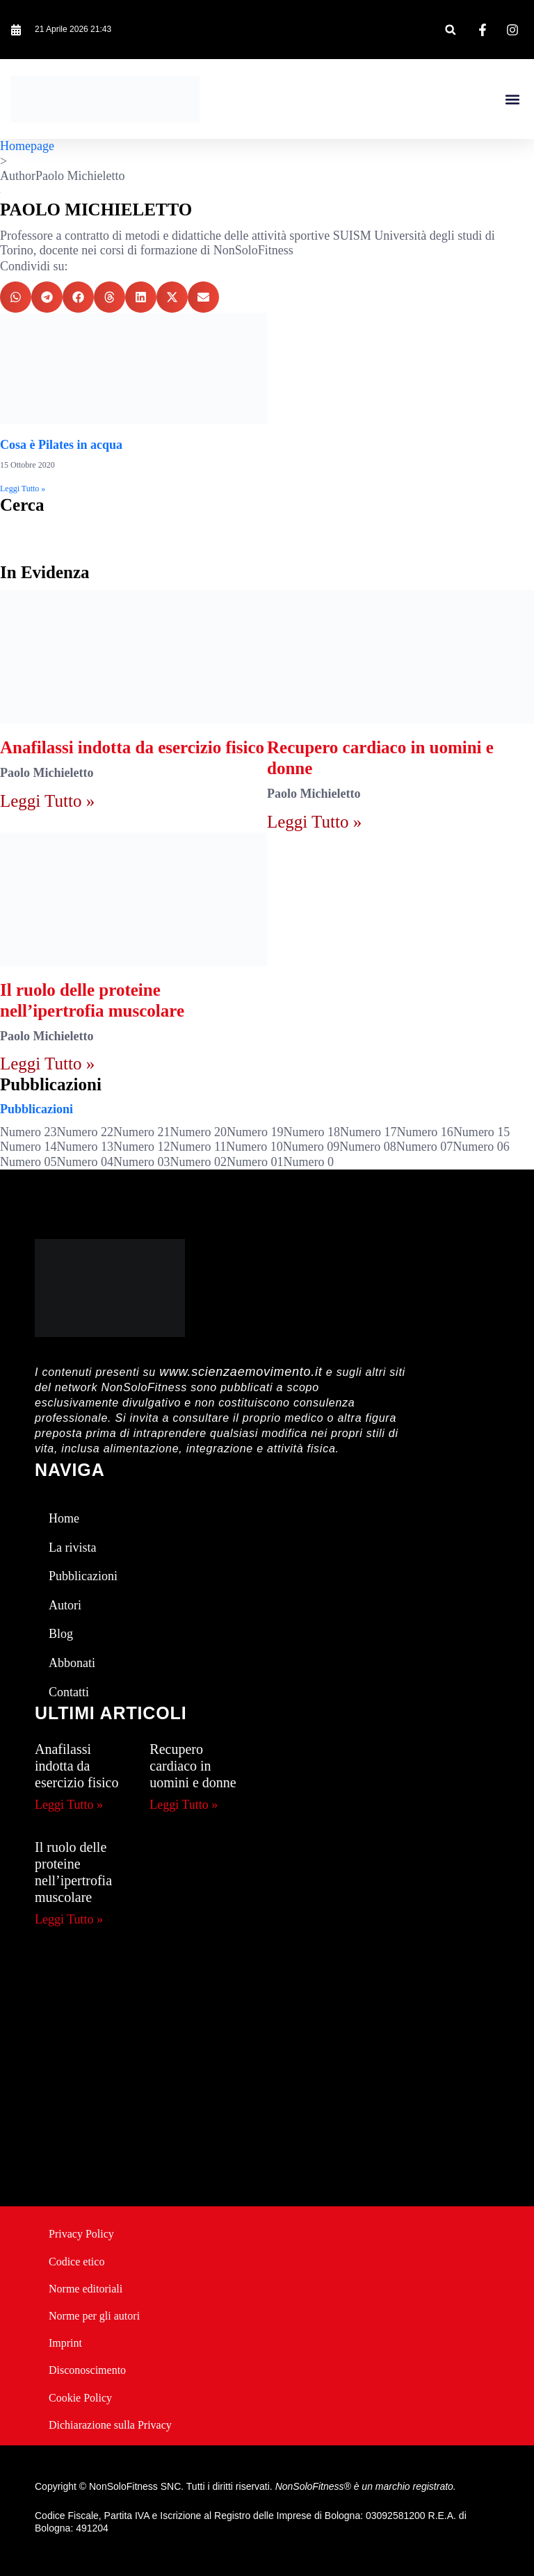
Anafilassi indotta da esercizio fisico (132, 747)
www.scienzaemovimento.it (240, 1372)
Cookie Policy (80, 2398)
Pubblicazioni (36, 1109)
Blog (61, 1634)
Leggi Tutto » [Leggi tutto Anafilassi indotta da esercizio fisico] (47, 800)
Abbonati (72, 1663)
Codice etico (76, 2261)
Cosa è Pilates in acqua (61, 445)
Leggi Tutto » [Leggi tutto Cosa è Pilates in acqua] (22, 488)
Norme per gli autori (94, 2316)
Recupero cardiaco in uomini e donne (192, 1765)
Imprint (65, 2343)
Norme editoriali (85, 2289)
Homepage (27, 146)
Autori (65, 1605)
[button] (450, 29)
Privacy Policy (81, 2234)
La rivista (72, 1547)
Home (64, 1518)
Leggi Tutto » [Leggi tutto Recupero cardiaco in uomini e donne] (314, 821)
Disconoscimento (87, 2370)
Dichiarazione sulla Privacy (110, 2425)
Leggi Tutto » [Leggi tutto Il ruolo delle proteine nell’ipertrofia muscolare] (47, 1063)
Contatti (69, 1692)
